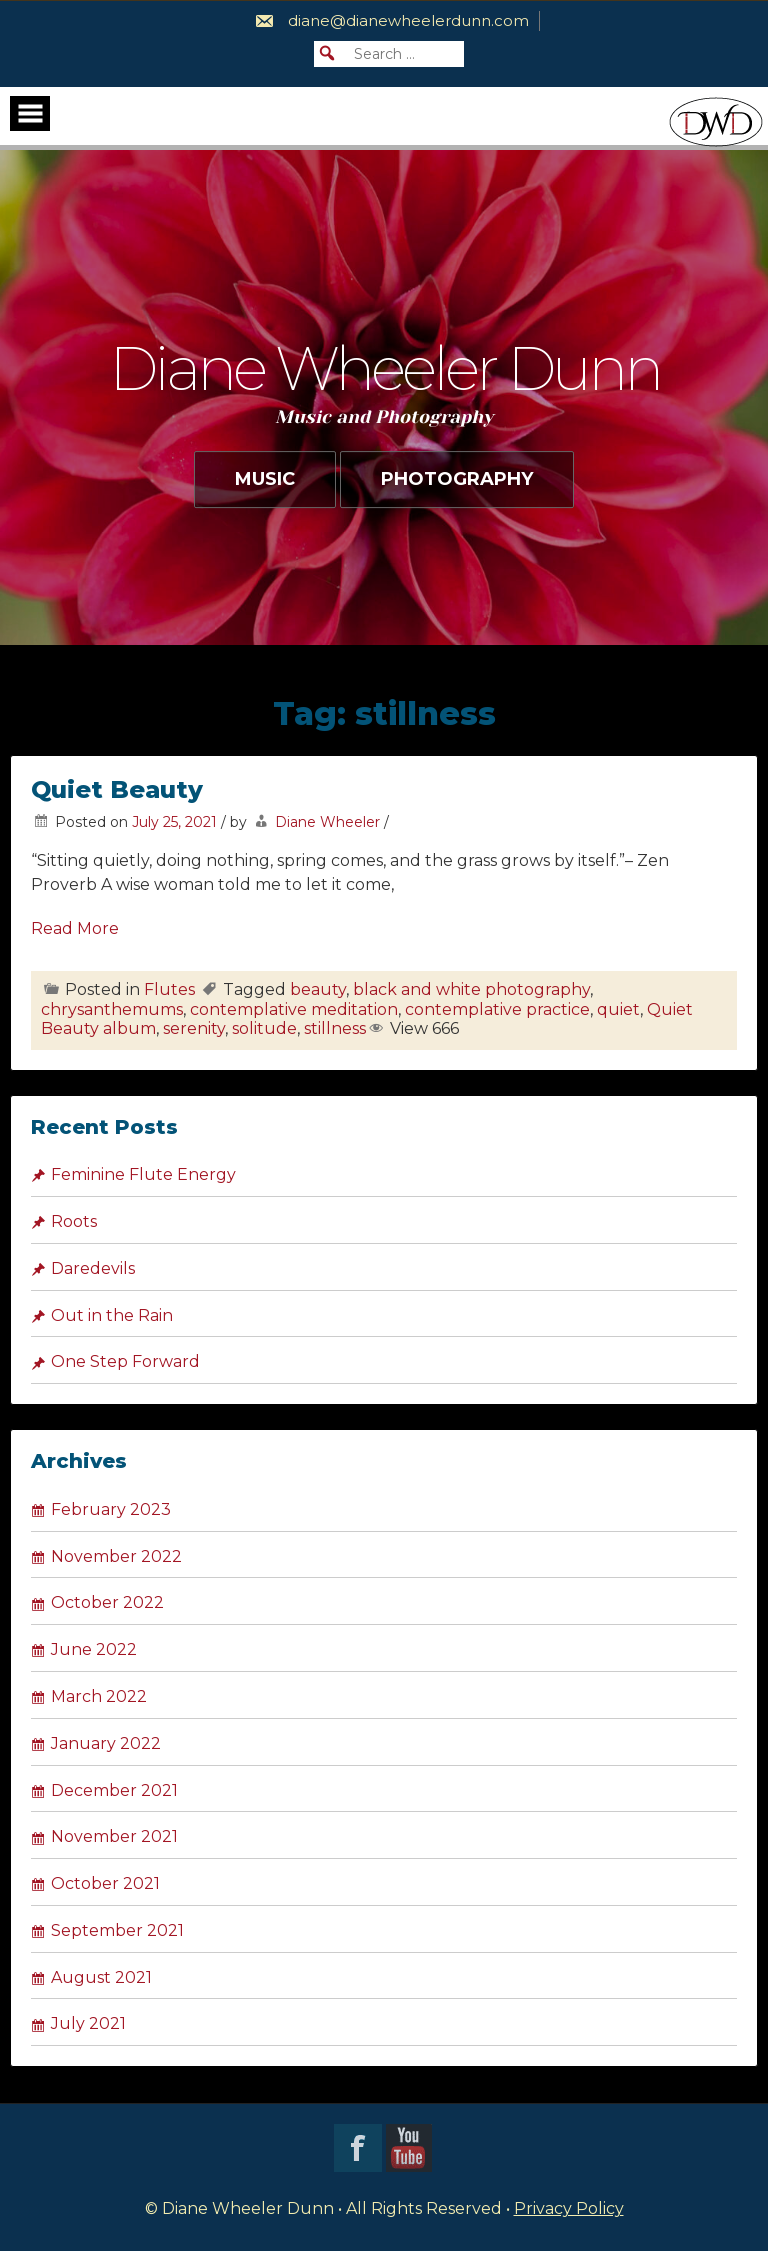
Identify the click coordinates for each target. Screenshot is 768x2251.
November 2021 (114, 1836)
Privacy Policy (569, 2208)
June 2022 (94, 1649)
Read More (75, 928)
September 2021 (117, 1930)
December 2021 (114, 1790)
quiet (618, 1009)
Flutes (169, 989)
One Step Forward (125, 1361)
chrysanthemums (112, 1009)
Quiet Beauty (117, 789)
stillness (335, 1028)
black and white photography (471, 989)
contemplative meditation (294, 1009)
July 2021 (88, 2023)
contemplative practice (497, 1009)
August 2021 (101, 1977)
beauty (318, 989)
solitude (264, 1028)
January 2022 (106, 1743)
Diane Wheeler (327, 822)
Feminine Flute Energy (143, 1174)
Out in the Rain (112, 1315)
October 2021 (105, 1883)
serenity (194, 1028)
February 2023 (111, 1509)
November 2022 (116, 1556)
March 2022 (99, 1696)
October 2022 (107, 1602)
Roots (74, 1221)
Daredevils (93, 1268)
